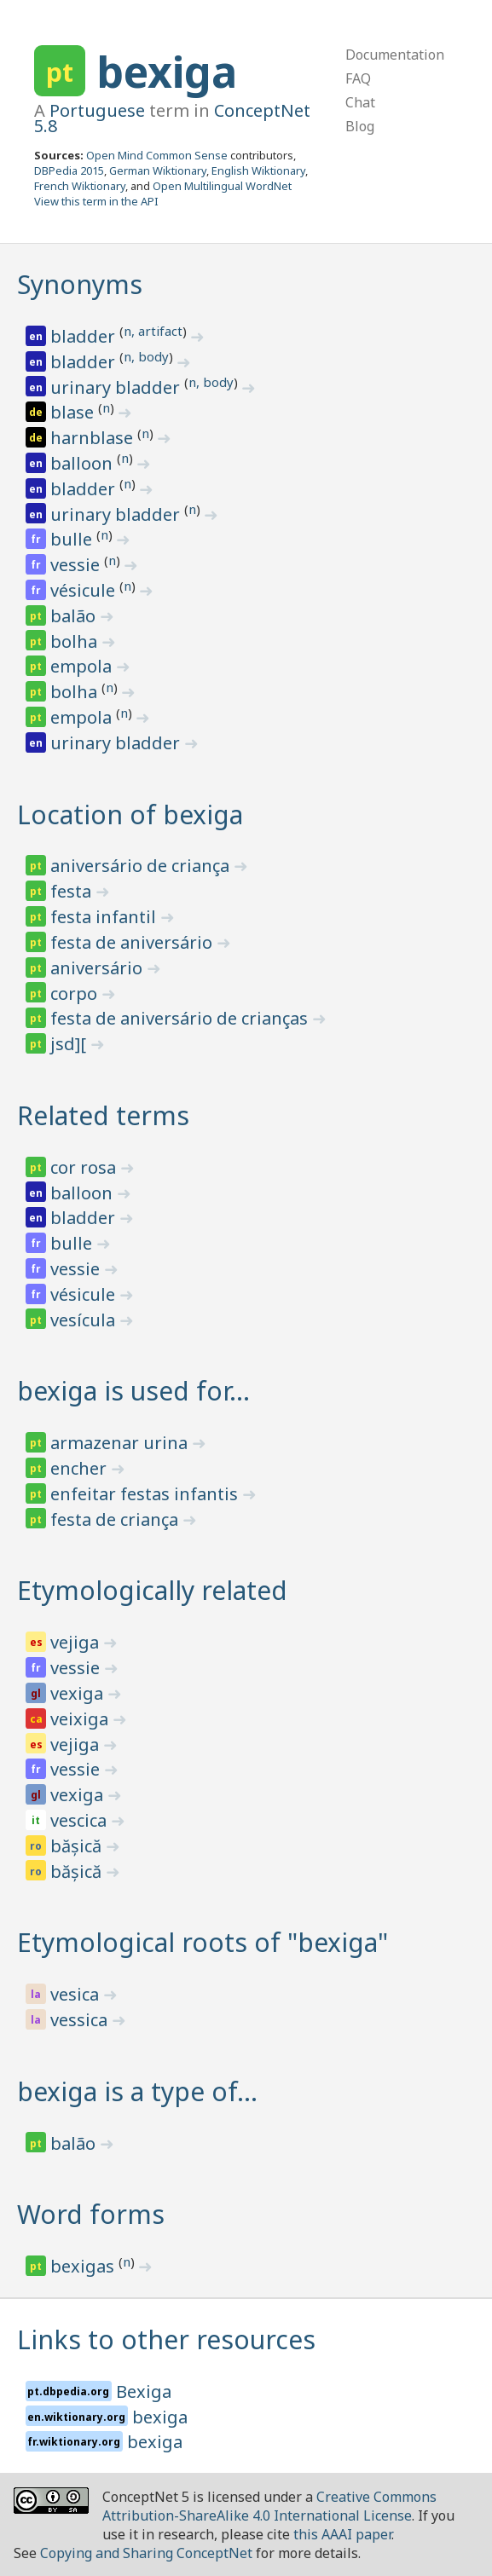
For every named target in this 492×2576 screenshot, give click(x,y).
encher (80, 1468)
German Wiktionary (157, 170)
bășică (78, 1845)
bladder (84, 336)
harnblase (93, 437)
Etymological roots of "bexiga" (202, 1942)
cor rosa (85, 1167)
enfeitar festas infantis (146, 1493)
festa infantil (105, 916)
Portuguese (97, 110)
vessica (81, 2019)
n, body (146, 356)
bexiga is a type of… (137, 2091)
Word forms (91, 2214)
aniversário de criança (142, 865)
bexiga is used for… (133, 1390)
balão (75, 615)
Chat (360, 102)
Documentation (394, 54)
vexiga (78, 1693)
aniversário (98, 967)
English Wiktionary (258, 170)
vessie (77, 564)
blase (74, 412)
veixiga (81, 1718)
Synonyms (79, 284)
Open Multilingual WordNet (222, 185)
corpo (75, 993)
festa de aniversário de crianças (181, 1018)
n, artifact (153, 330)
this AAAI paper (342, 2534)
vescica (80, 1820)
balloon (83, 463)
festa (73, 891)
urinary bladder (117, 387)
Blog (359, 126)
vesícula (84, 1319)
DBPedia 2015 (69, 170)
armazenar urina (121, 1442)
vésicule (84, 590)
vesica (76, 1994)
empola (83, 666)
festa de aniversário (133, 942)
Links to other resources (166, 2339)
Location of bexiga (130, 814)
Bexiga (143, 2391)
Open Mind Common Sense (157, 155)
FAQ (358, 78)
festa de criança (116, 1519)
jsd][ (70, 1043)
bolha (75, 641)
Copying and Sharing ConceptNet (146, 2553)
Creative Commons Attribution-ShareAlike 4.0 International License (269, 2506)
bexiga (166, 72)
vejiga (76, 1642)
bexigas (84, 2266)
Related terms (103, 1115)
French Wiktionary (79, 185)
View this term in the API (96, 201)
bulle (73, 539)
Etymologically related (152, 1590)
